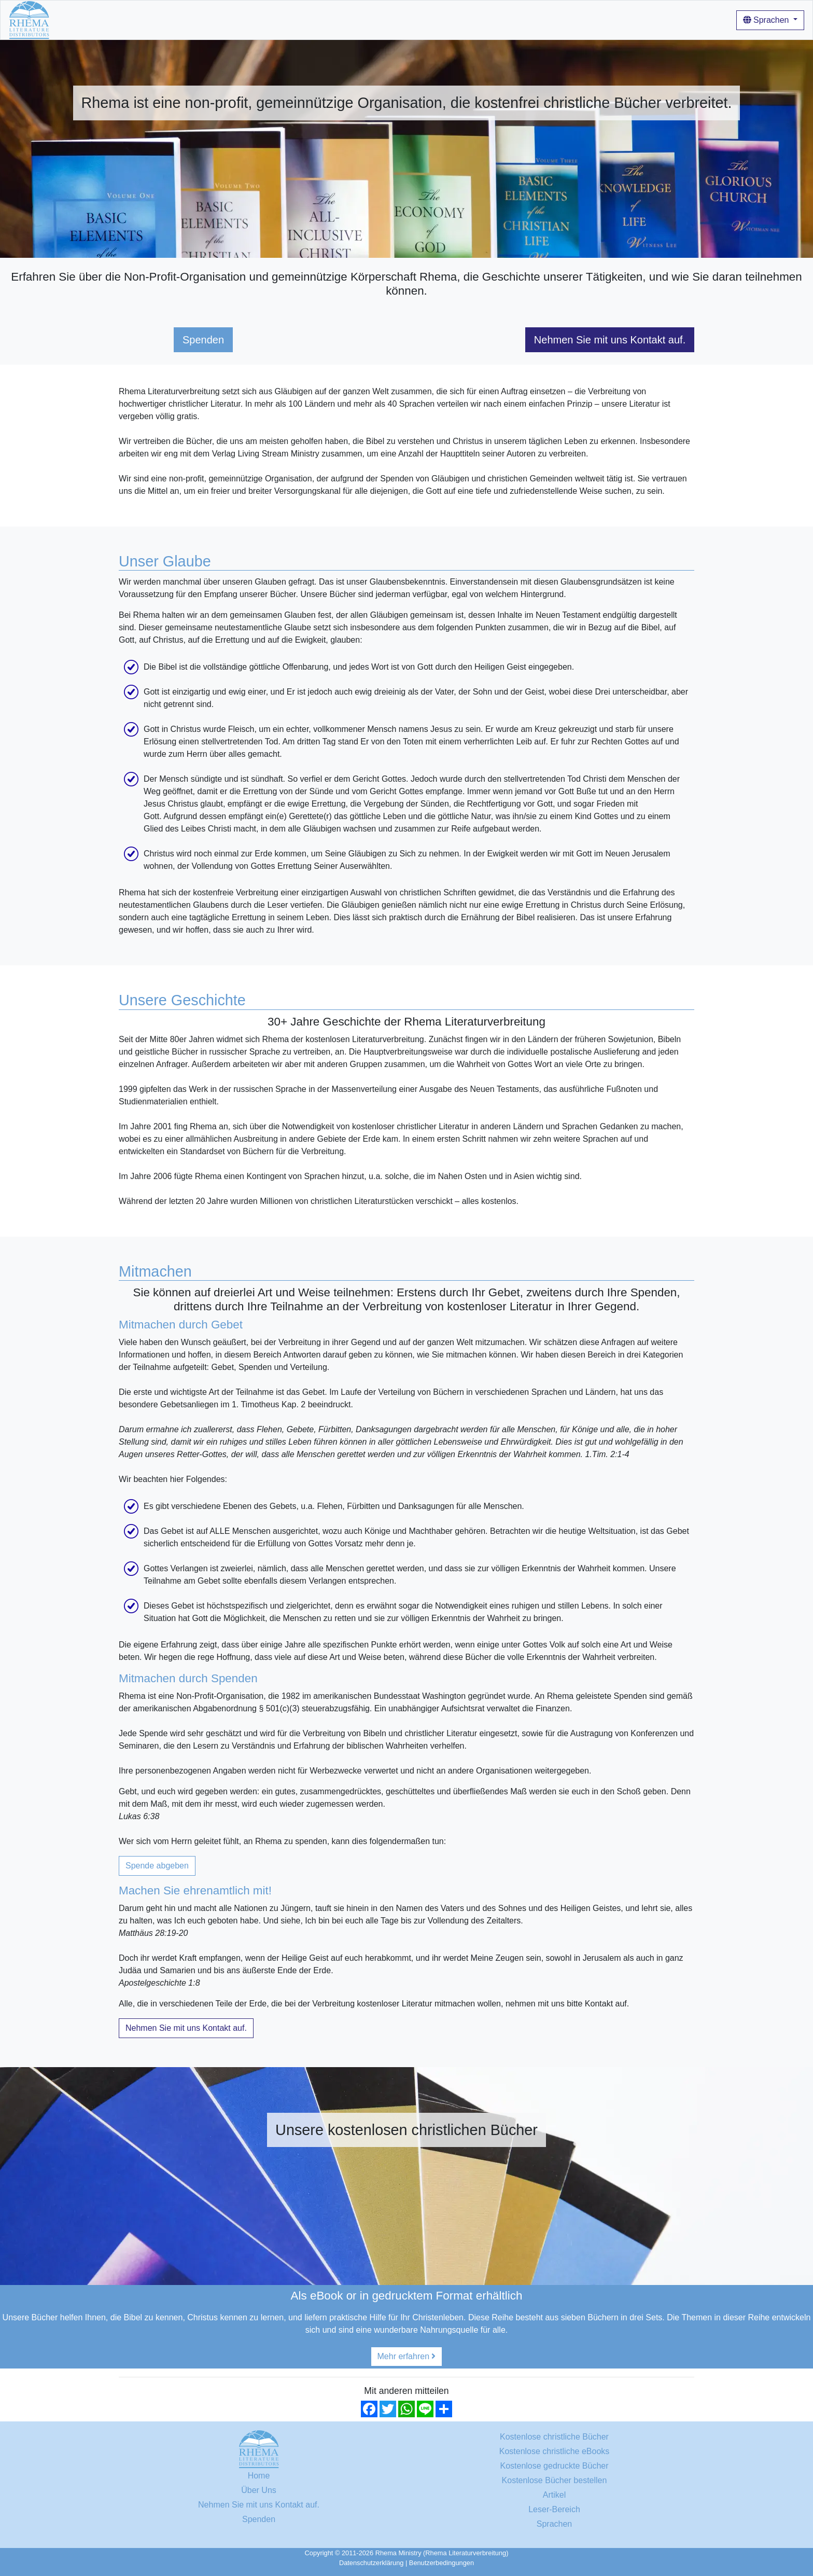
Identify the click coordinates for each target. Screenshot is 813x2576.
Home (69, 19)
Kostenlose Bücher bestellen (554, 2480)
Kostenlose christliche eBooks (554, 2451)
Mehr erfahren (406, 2356)
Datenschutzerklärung (371, 2563)
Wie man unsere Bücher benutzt (308, 19)
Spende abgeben (157, 1865)
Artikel (387, 19)
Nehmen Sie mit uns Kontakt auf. (609, 339)
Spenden (203, 339)
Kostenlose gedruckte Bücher (554, 2465)
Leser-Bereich (554, 2509)
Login (417, 19)
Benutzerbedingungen (441, 2563)
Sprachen (767, 20)
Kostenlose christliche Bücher (143, 19)
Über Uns (223, 19)
